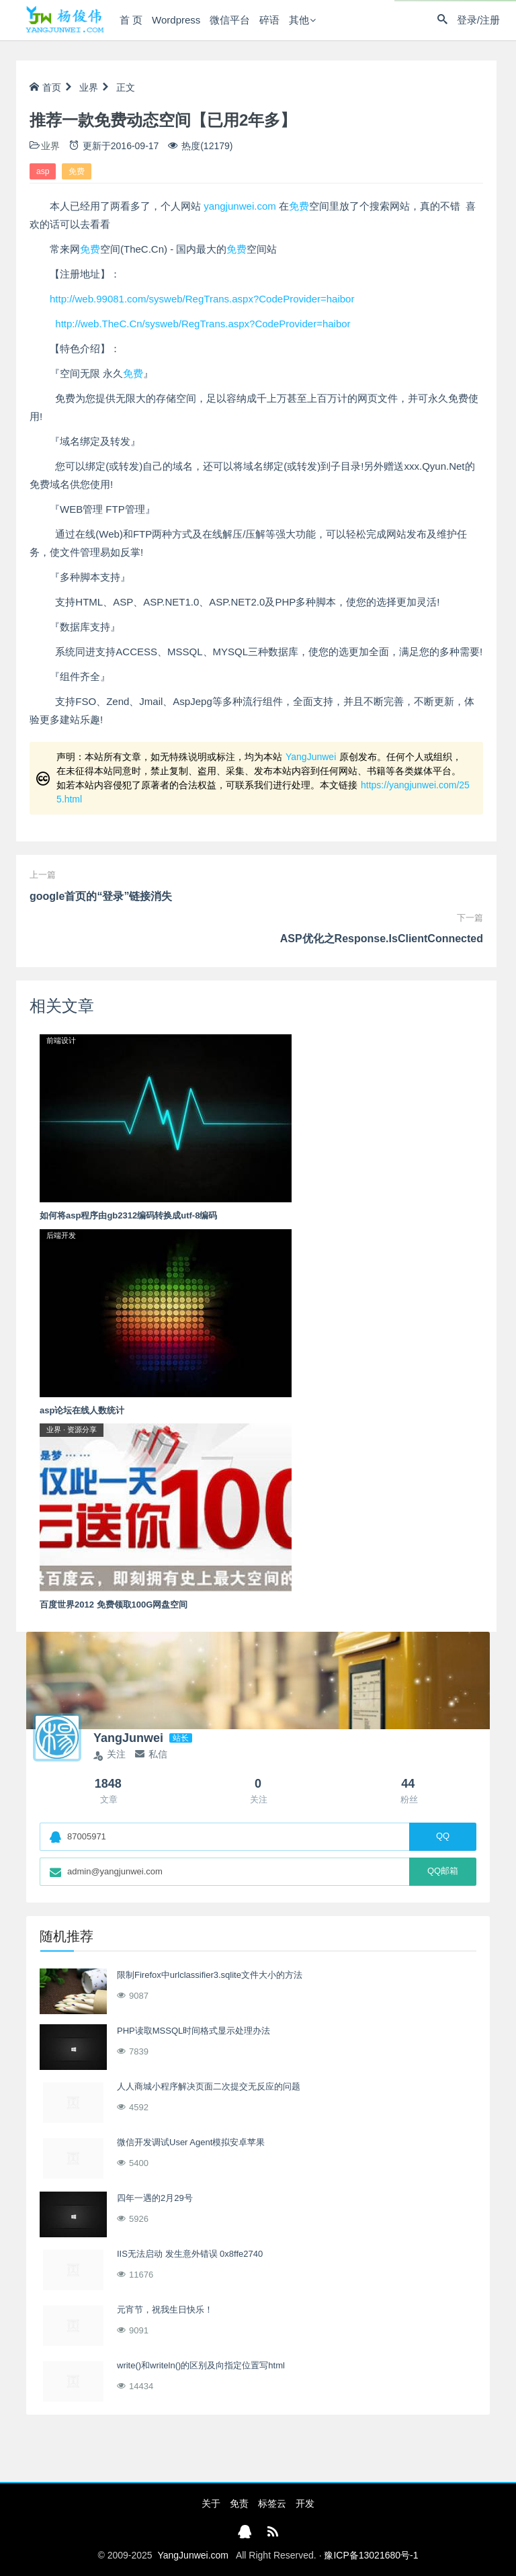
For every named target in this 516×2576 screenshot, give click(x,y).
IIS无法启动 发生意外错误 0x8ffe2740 (190, 2254)
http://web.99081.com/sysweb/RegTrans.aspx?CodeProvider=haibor (202, 298)
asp (42, 171)
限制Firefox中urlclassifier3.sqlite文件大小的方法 (209, 1975)
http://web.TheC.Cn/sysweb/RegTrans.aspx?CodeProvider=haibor (202, 323)
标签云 (272, 2503)
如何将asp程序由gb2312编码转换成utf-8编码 (128, 1215)
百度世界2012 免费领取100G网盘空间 (113, 1604)
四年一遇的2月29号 (155, 2198)
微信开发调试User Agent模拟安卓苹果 (191, 2142)
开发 (305, 2503)
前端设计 (61, 1040)
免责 (239, 2503)
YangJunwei (311, 756)
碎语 (269, 20)
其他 (299, 20)
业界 (88, 87)
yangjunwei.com (240, 206)
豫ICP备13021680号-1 (371, 2555)
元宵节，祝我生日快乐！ (165, 2309)
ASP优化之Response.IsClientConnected (381, 938)
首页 (45, 87)
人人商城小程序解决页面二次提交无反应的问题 (208, 2086)
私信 (151, 1754)
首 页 (131, 20)
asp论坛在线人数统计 (82, 1410)
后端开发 (61, 1235)
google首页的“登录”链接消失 (101, 896)
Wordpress (176, 20)
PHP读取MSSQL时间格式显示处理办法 (193, 2031)
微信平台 (230, 20)
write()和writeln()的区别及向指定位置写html (201, 2365)
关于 (211, 2503)
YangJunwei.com (192, 2555)
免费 (77, 171)
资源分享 (82, 1429)
